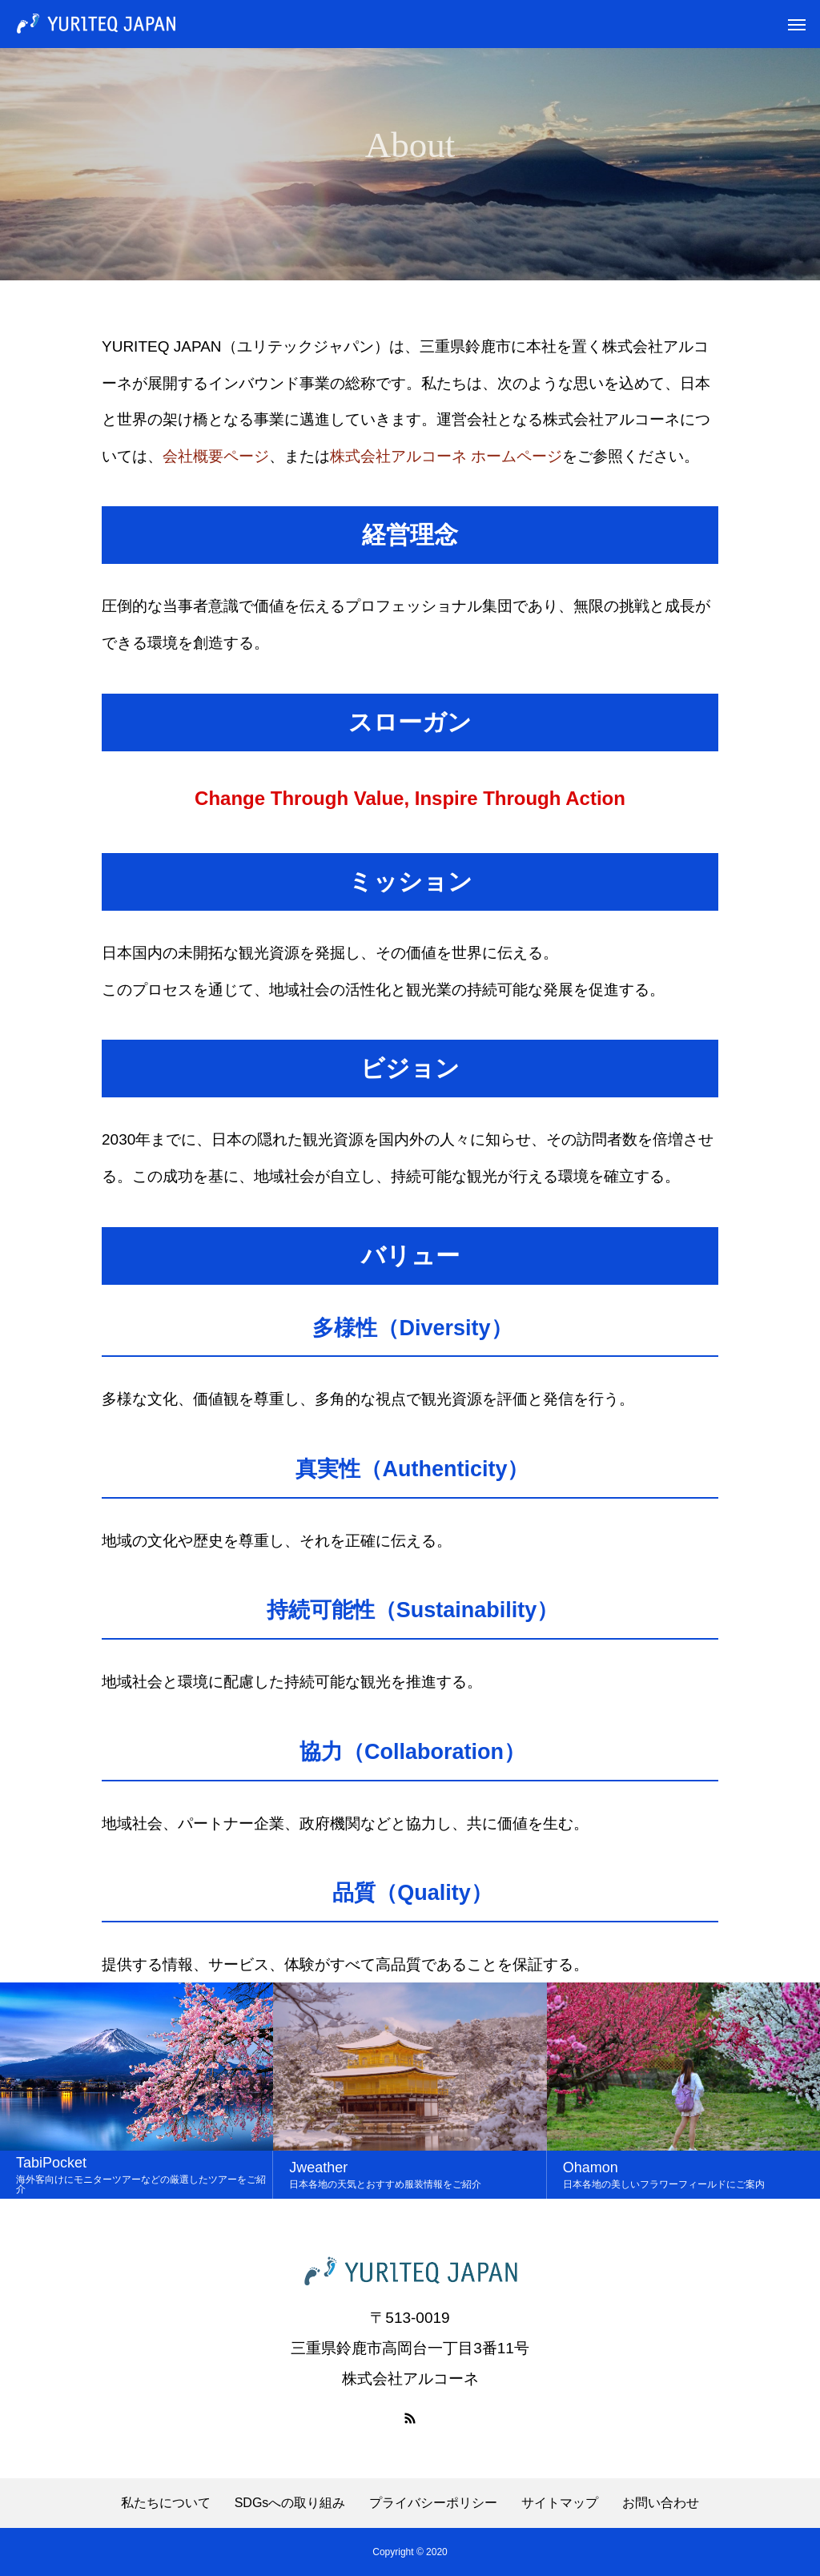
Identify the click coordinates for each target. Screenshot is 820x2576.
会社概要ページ (216, 456)
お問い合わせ (660, 2503)
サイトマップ (559, 2503)
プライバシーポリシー (433, 2503)
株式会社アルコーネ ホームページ (446, 456)
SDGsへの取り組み (290, 2503)
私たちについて (166, 2503)
